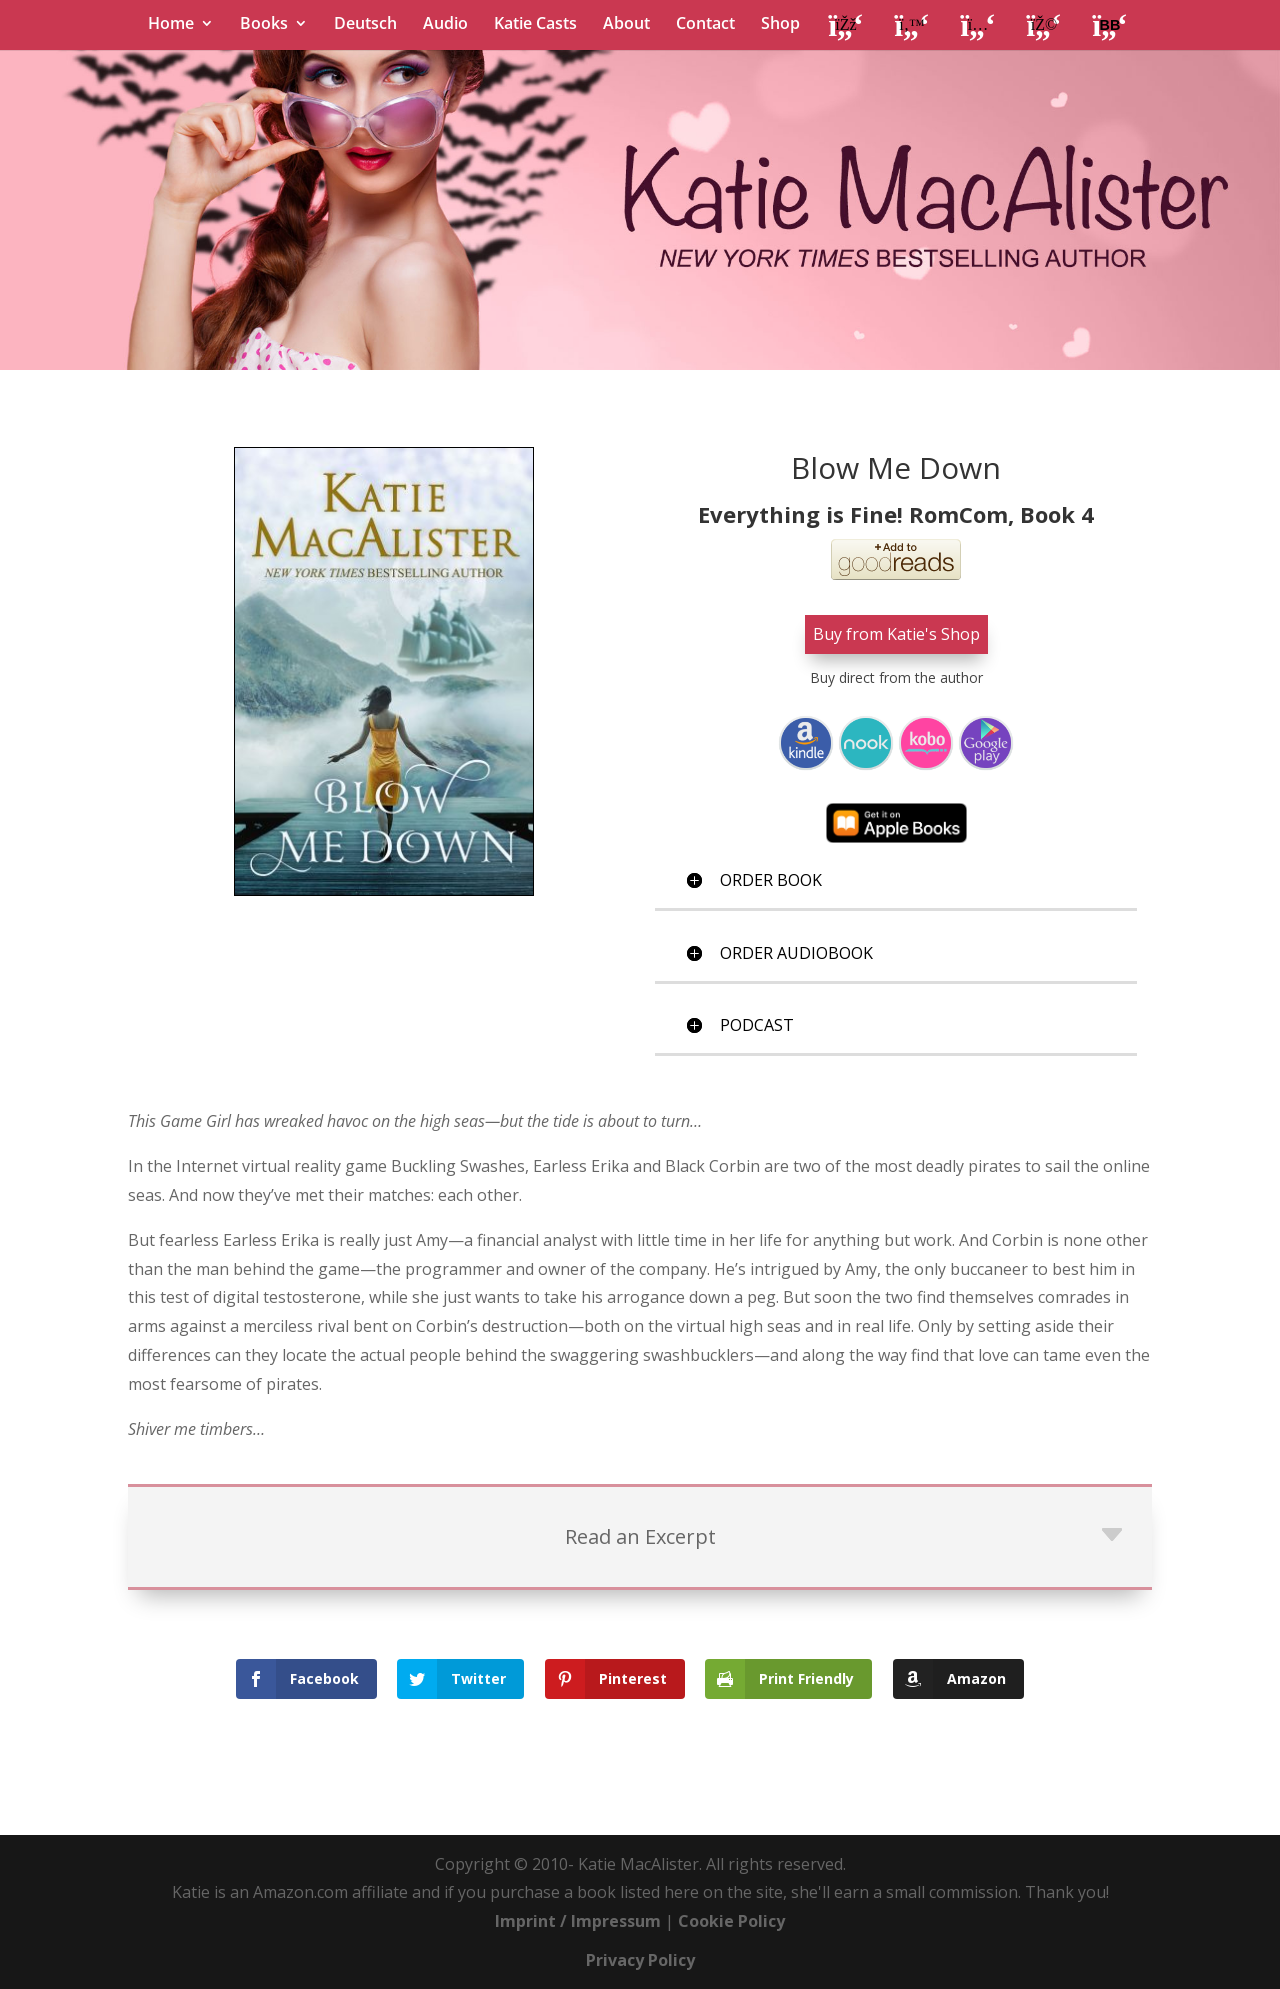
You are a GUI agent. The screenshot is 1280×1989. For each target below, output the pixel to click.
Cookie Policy (731, 1920)
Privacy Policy (640, 1959)
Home (171, 25)
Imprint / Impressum (578, 1920)
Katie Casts (535, 25)
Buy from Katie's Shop (896, 634)
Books (264, 25)
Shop (780, 25)
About (626, 25)
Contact (705, 25)
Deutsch (365, 25)
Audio (445, 25)
